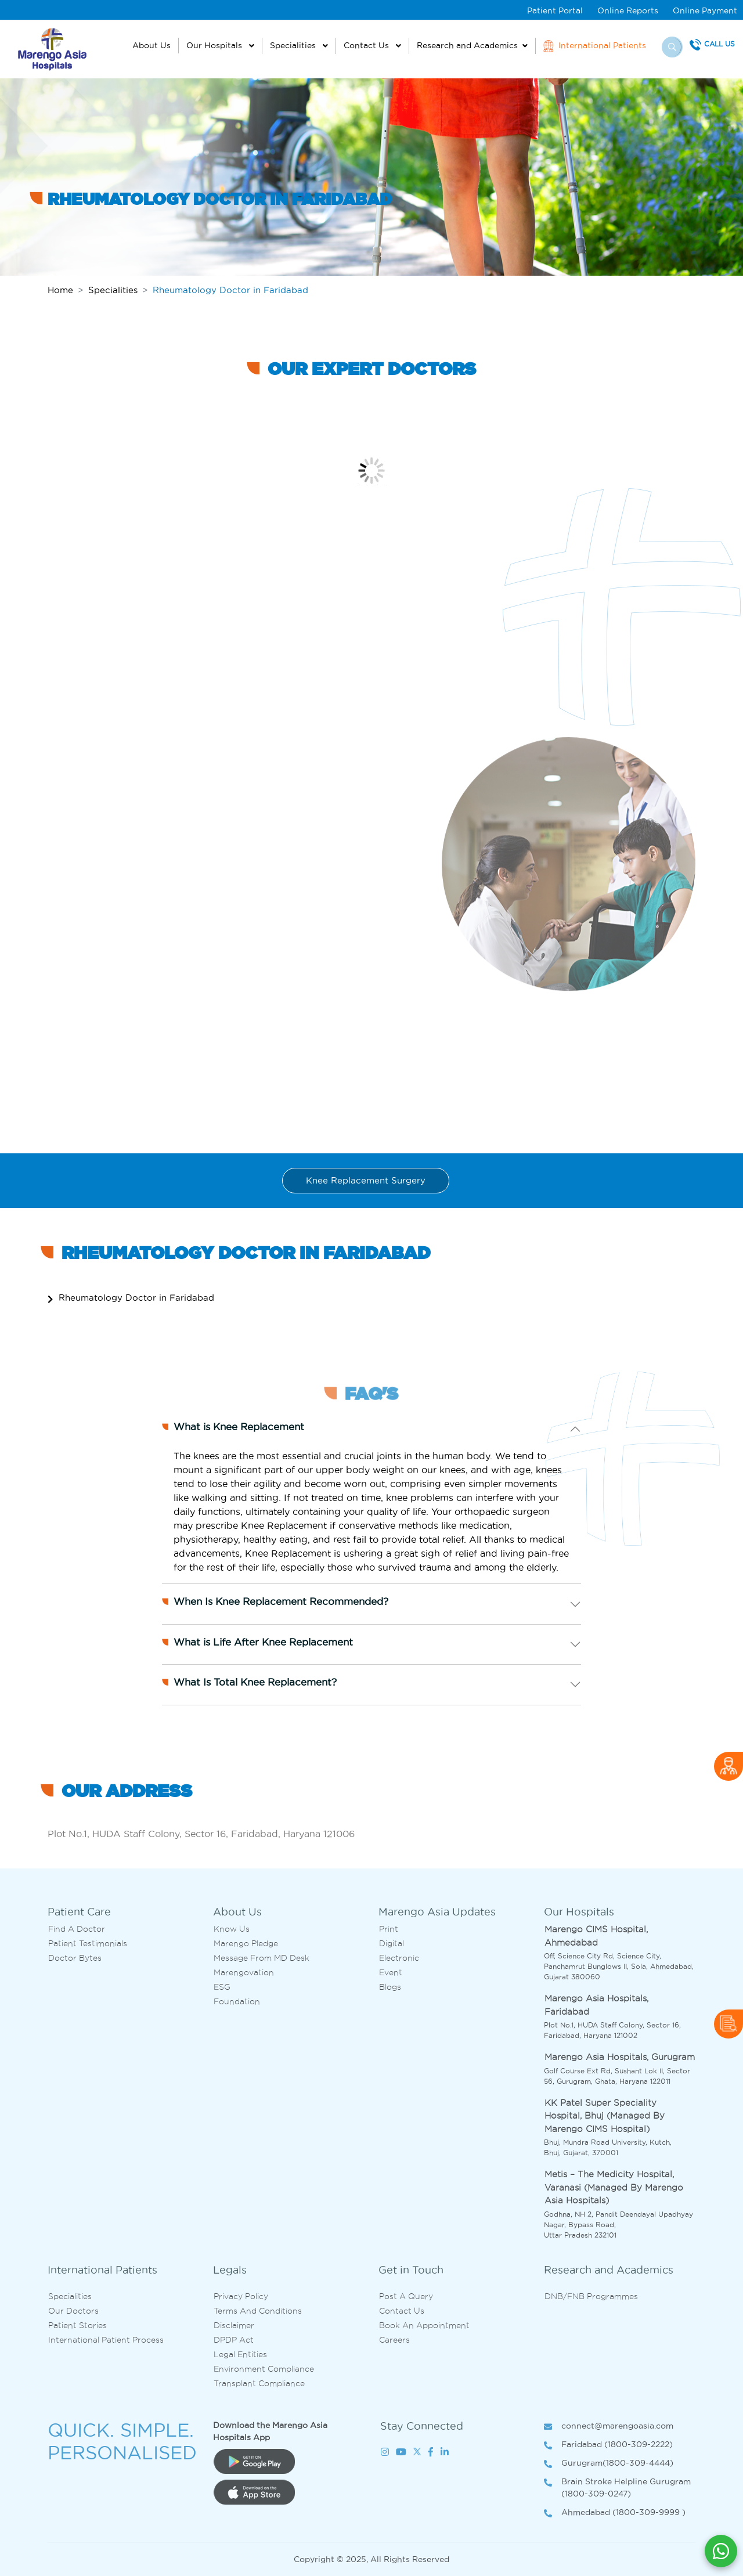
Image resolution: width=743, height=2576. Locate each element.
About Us (151, 45)
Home (60, 290)
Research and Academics (467, 45)
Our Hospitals (215, 45)
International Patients (594, 46)
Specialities (294, 45)
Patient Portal (555, 10)
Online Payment (705, 10)
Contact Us (367, 45)
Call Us (719, 44)
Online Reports (627, 10)
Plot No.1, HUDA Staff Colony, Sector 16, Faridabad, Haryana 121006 (201, 1833)
